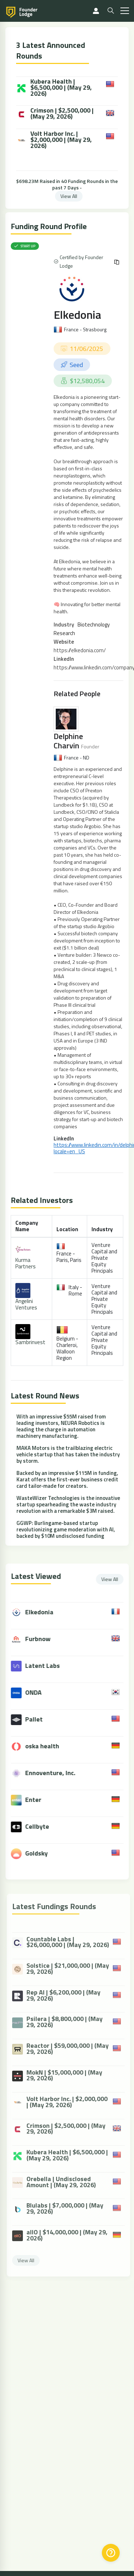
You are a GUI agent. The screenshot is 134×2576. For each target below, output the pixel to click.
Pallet (39, 1719)
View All (68, 196)
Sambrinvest (30, 1342)
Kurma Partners (25, 1263)
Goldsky (42, 1853)
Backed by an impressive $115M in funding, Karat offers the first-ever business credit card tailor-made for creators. (67, 1479)
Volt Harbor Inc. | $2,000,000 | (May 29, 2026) (54, 140)
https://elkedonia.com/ (80, 650)
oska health (48, 1746)
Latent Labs (48, 1665)
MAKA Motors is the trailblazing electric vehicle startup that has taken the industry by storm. (68, 1454)
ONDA (39, 1692)
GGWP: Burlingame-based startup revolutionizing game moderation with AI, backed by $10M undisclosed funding (65, 1529)
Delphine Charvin (68, 741)
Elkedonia (77, 314)
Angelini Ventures (26, 1304)
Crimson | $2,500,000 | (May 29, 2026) (55, 114)
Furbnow (43, 1639)
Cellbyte (43, 1826)
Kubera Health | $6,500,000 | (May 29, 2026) (54, 87)
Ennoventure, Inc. (56, 1773)
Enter (39, 1799)
